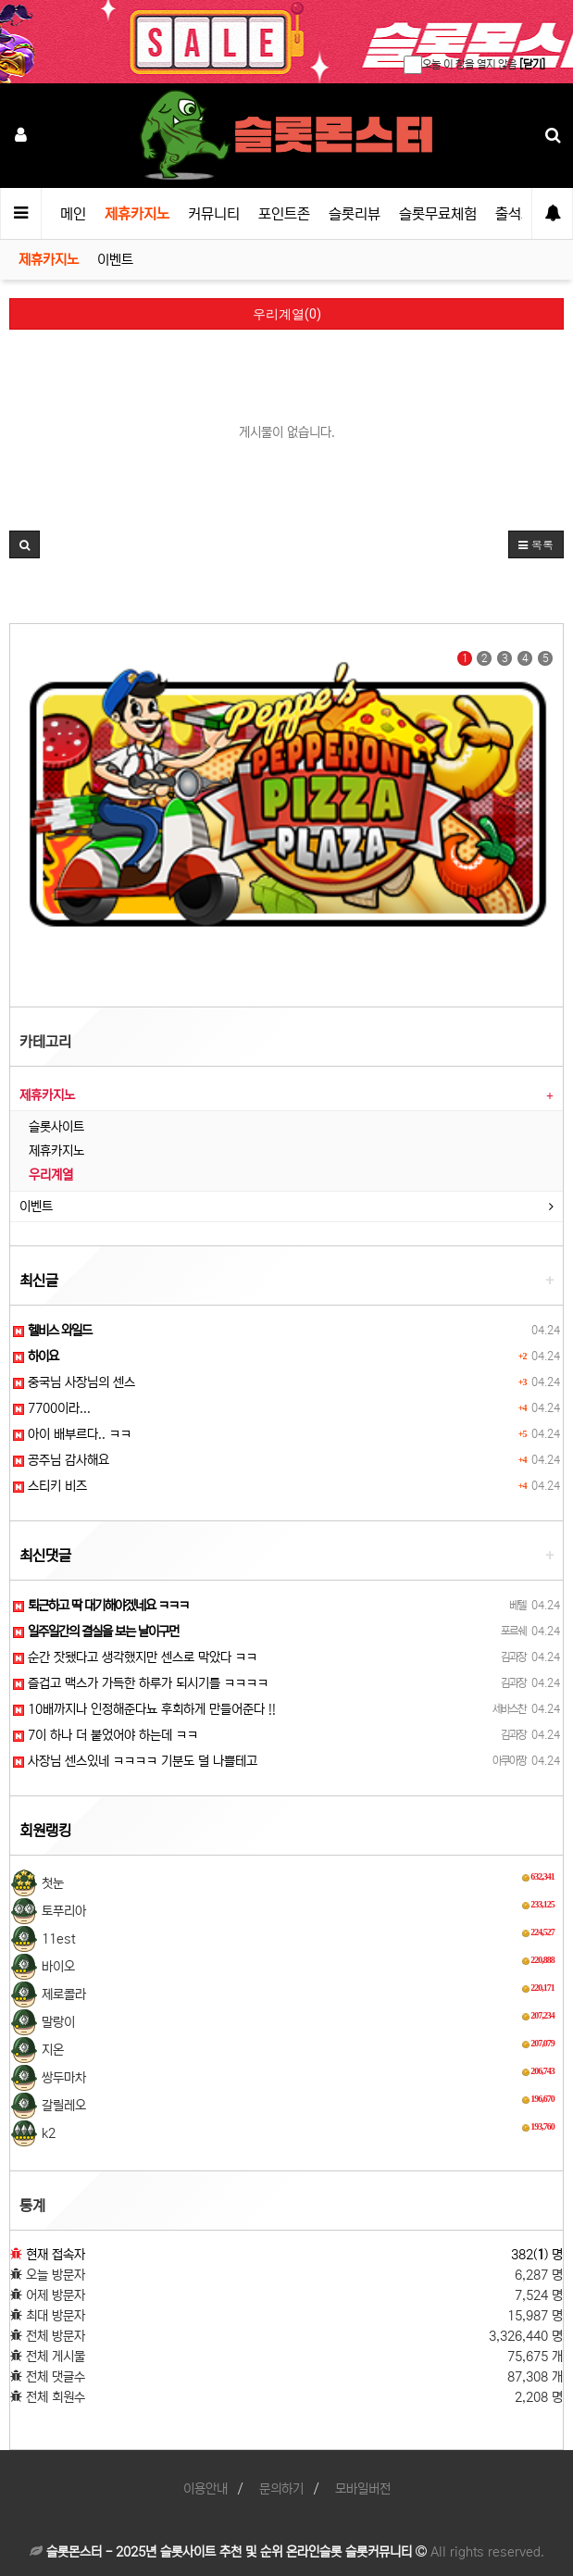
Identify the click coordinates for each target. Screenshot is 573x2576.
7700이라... (52, 1408)
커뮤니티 (214, 214)
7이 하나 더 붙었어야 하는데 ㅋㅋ (105, 1735)
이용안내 (205, 2489)
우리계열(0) (287, 313)
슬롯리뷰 (354, 214)
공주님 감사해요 (61, 1460)
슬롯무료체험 (438, 214)
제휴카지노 (137, 214)
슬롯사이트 (56, 1126)
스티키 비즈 (50, 1486)
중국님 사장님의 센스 (74, 1382)
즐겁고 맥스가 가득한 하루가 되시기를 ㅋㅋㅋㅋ (140, 1683)
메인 (73, 214)
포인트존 (284, 214)
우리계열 (51, 1175)
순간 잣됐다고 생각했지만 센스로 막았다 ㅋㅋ (135, 1657)
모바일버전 (363, 2489)
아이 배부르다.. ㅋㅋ (72, 1434)
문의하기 (281, 2489)
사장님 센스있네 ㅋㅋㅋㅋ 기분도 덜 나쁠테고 (135, 1761)
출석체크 (521, 214)
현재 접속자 (55, 2254)
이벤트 (115, 260)
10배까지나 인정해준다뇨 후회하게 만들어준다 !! (144, 1709)
